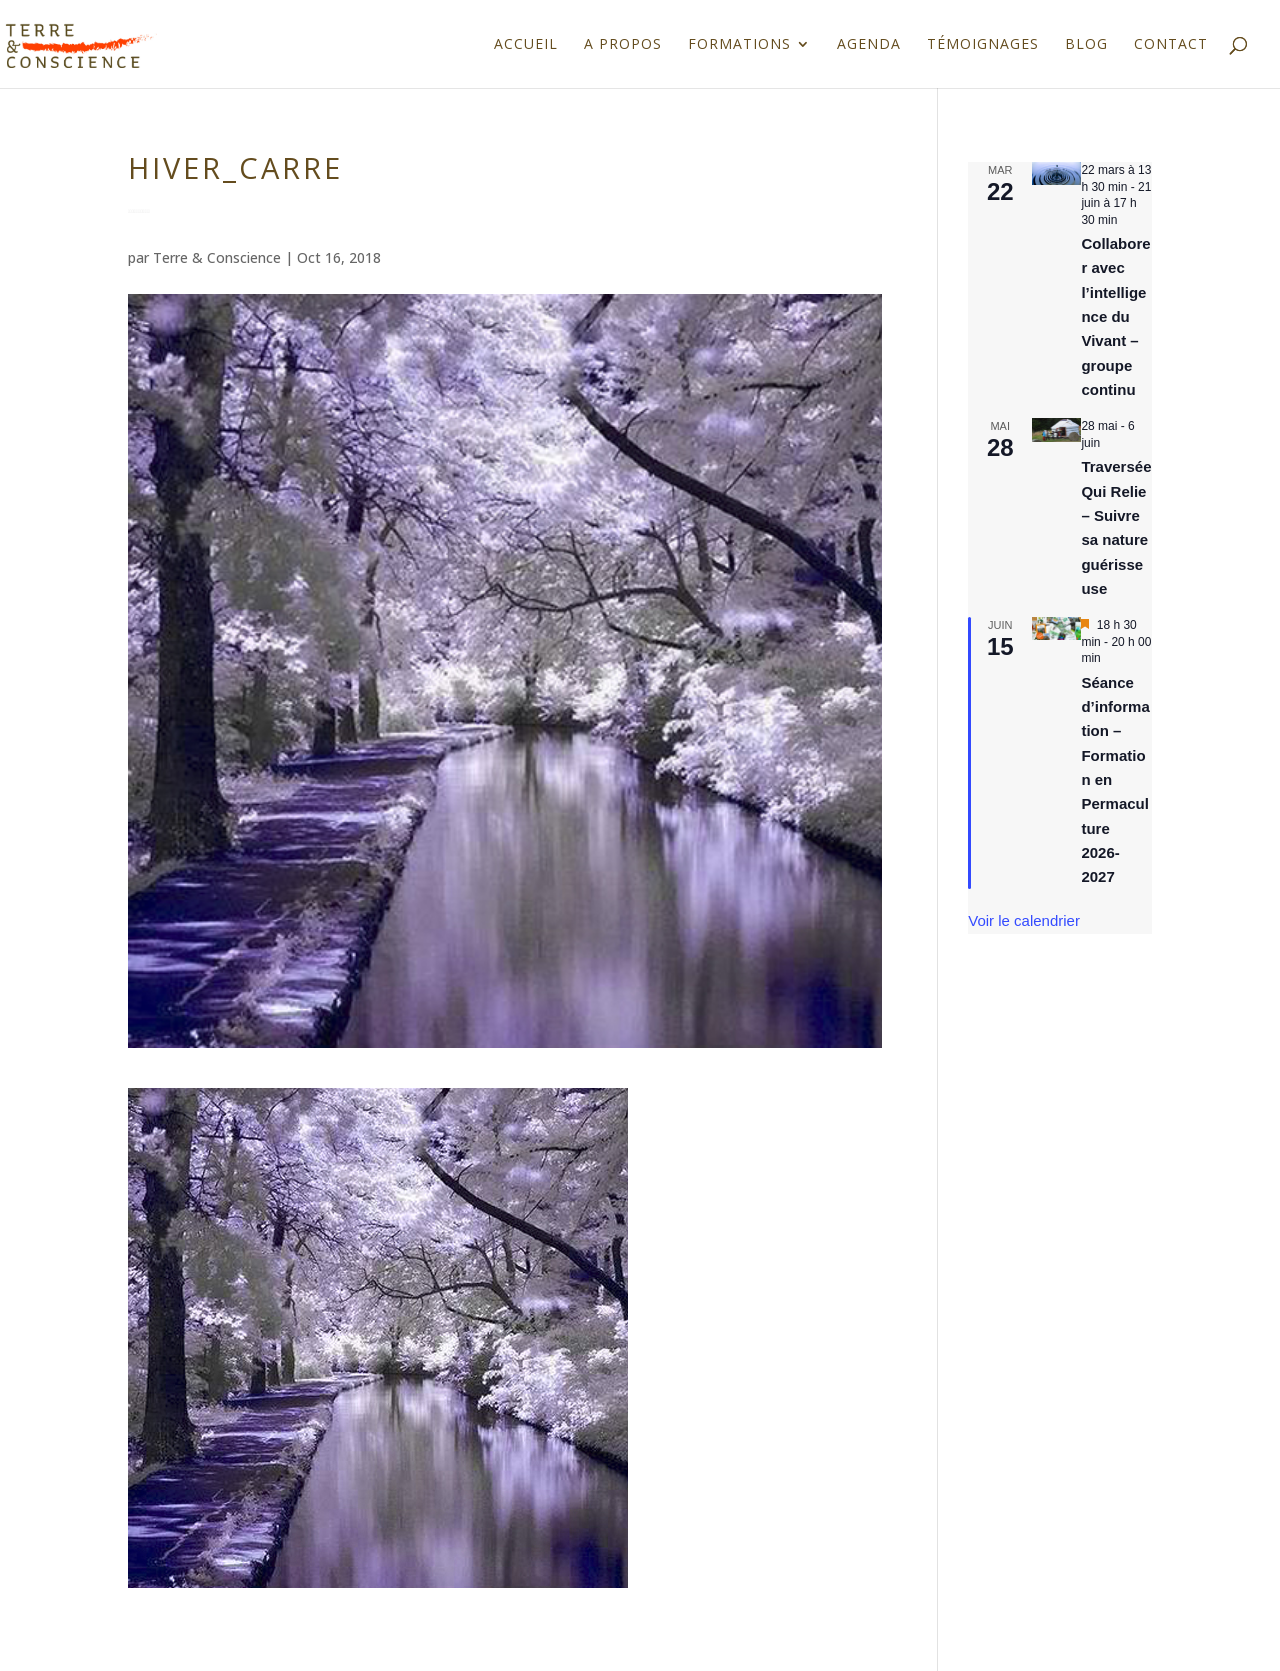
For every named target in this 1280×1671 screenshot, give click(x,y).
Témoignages (983, 45)
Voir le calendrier (1024, 920)
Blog (1086, 45)
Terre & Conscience (217, 257)
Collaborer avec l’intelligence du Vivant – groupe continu (1115, 316)
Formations (739, 45)
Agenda (869, 45)
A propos (623, 45)
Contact (1171, 45)
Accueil (526, 45)
